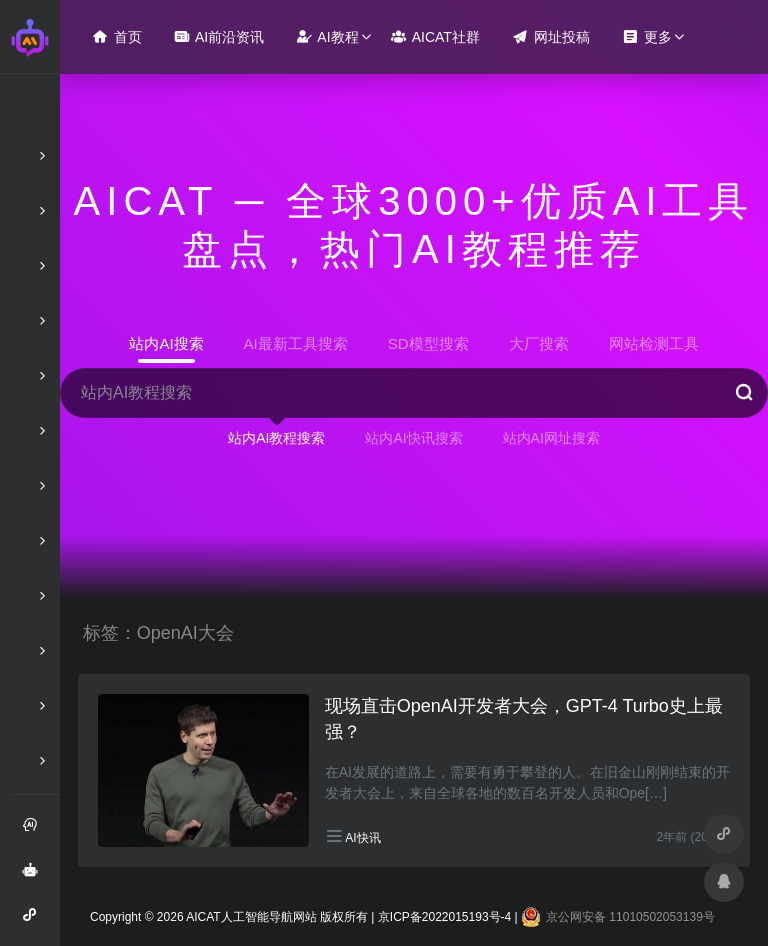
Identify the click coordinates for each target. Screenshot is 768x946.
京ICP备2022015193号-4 (444, 917)
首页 (117, 36)
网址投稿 (551, 36)
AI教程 (327, 36)
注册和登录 (36, 832)
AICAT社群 (435, 36)
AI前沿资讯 (219, 36)
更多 (647, 36)
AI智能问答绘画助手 (36, 877)
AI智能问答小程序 (36, 922)
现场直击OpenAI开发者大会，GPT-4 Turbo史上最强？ (524, 719)
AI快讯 (362, 838)
